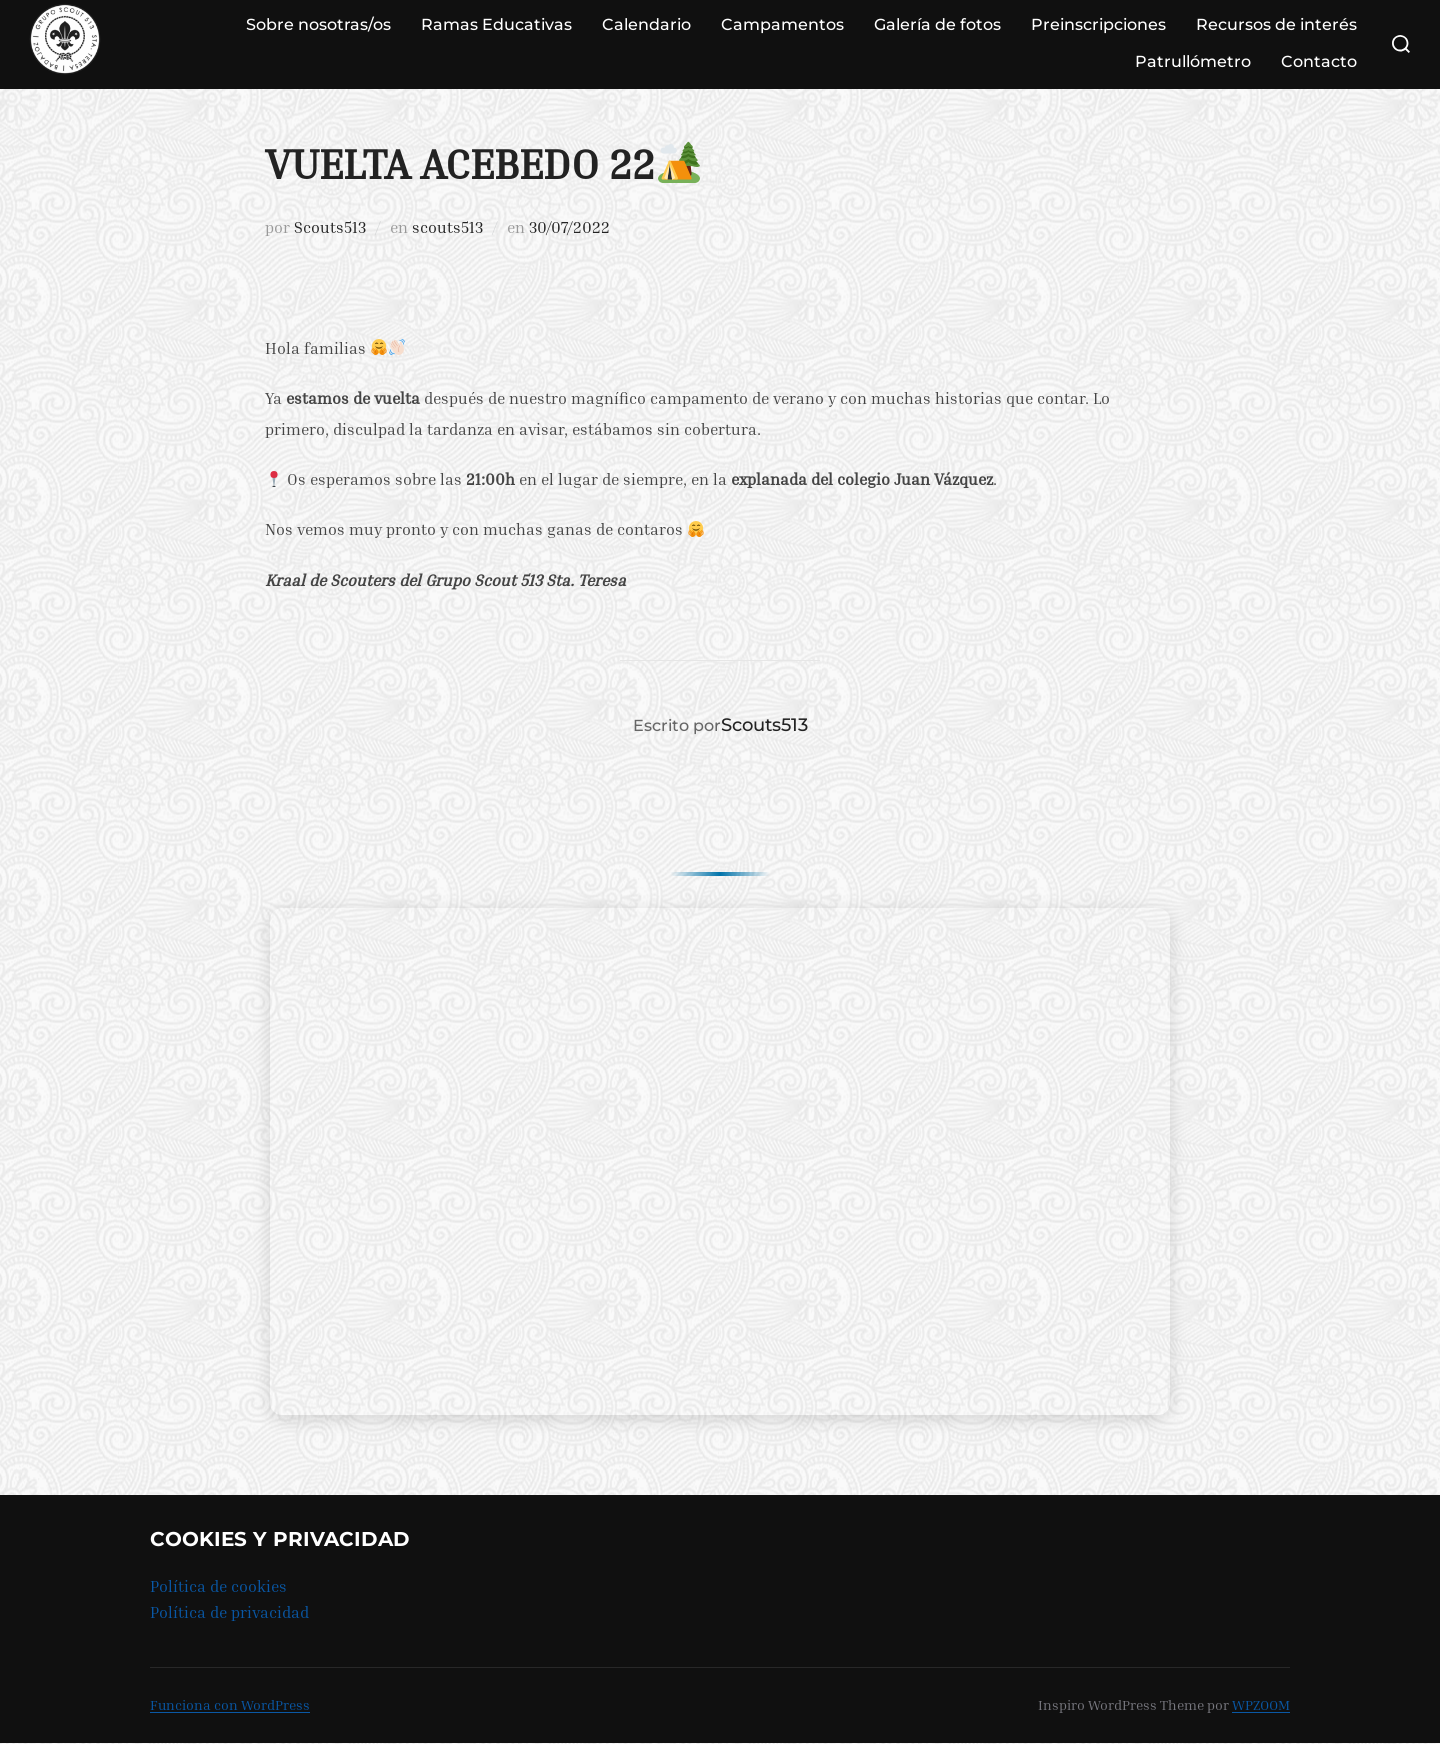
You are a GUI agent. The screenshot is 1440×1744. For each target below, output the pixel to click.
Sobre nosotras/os (318, 24)
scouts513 (447, 227)
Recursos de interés (1276, 24)
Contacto (1319, 61)
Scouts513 (330, 227)
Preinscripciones (1098, 24)
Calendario (646, 24)
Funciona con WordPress (230, 1704)
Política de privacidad (229, 1612)
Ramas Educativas (496, 24)
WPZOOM (1261, 1704)
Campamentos (782, 24)
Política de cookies (218, 1586)
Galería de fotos (937, 24)
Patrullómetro (1193, 61)
